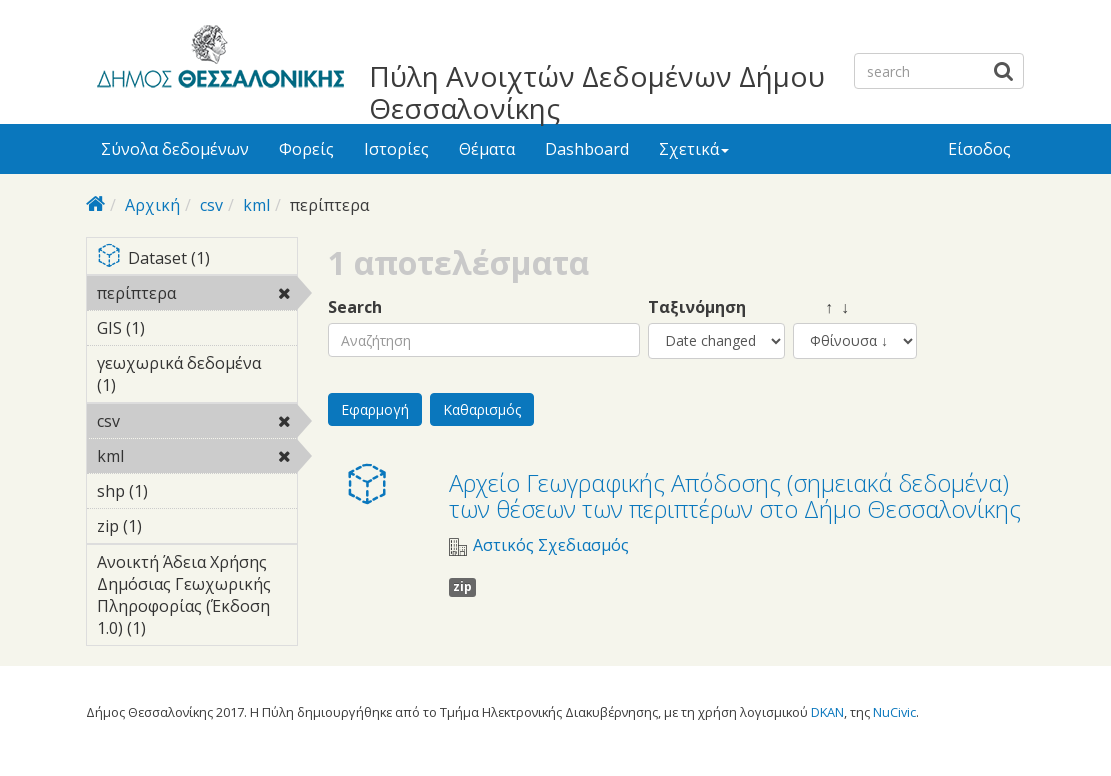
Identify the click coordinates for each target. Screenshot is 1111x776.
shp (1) (179, 491)
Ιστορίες (396, 149)
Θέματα (487, 149)
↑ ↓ (821, 307)
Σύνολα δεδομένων (175, 149)
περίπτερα (197, 296)
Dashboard (587, 149)
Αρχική (152, 205)
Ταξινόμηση (697, 307)
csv (211, 205)
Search (355, 307)
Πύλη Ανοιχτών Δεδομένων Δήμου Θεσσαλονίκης (597, 92)
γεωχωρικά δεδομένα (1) (197, 377)
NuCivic (894, 712)
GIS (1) (176, 328)
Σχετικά (694, 149)
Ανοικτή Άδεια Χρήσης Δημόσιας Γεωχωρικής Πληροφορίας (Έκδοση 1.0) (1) (197, 598)
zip (462, 586)
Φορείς (306, 149)
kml (256, 205)
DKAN (827, 712)
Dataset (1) (197, 259)
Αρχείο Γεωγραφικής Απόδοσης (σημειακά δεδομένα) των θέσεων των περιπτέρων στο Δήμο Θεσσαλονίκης (735, 495)
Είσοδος (979, 149)
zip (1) (173, 526)
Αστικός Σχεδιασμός (551, 545)
